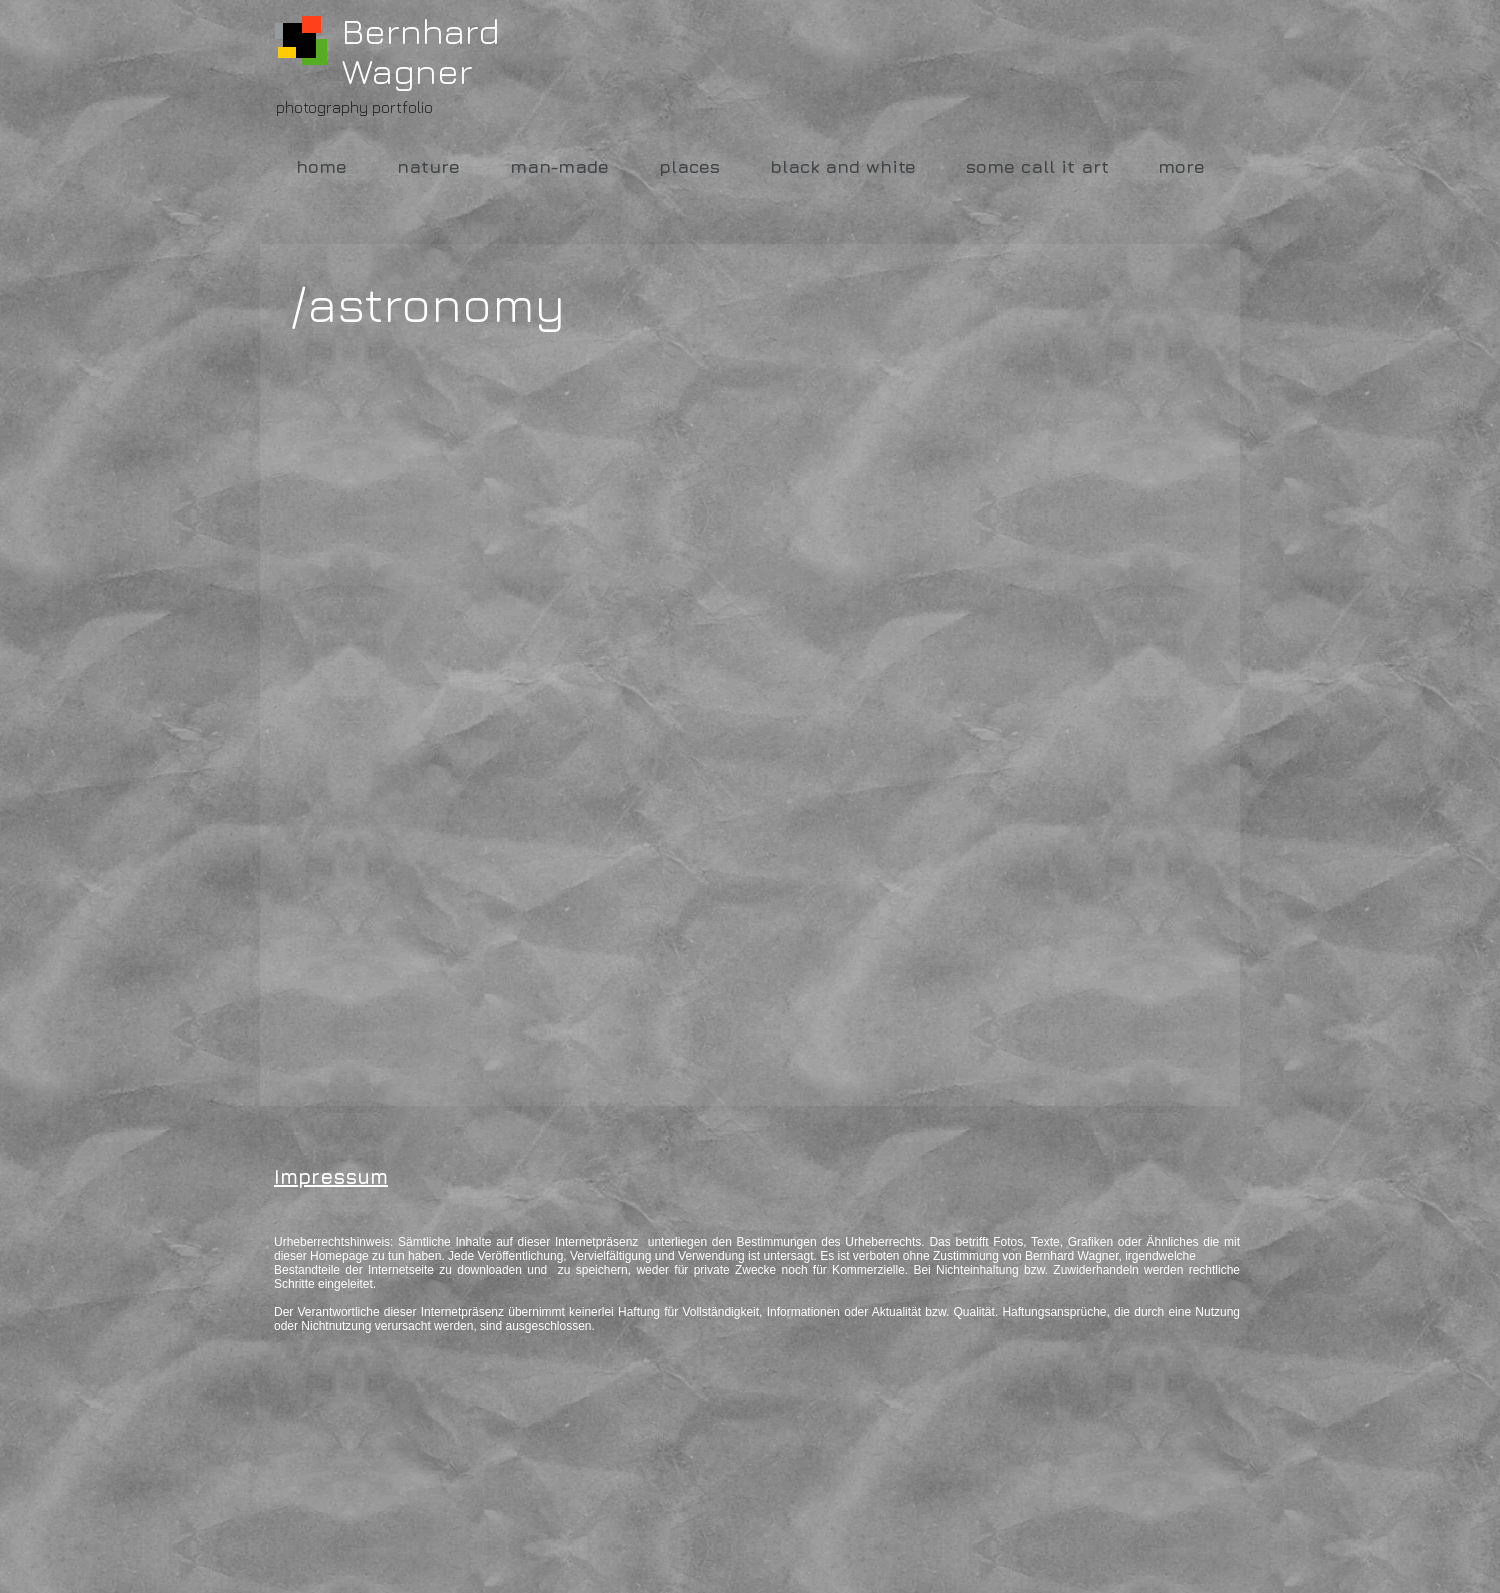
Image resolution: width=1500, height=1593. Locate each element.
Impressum (331, 1176)
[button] (439, 461)
